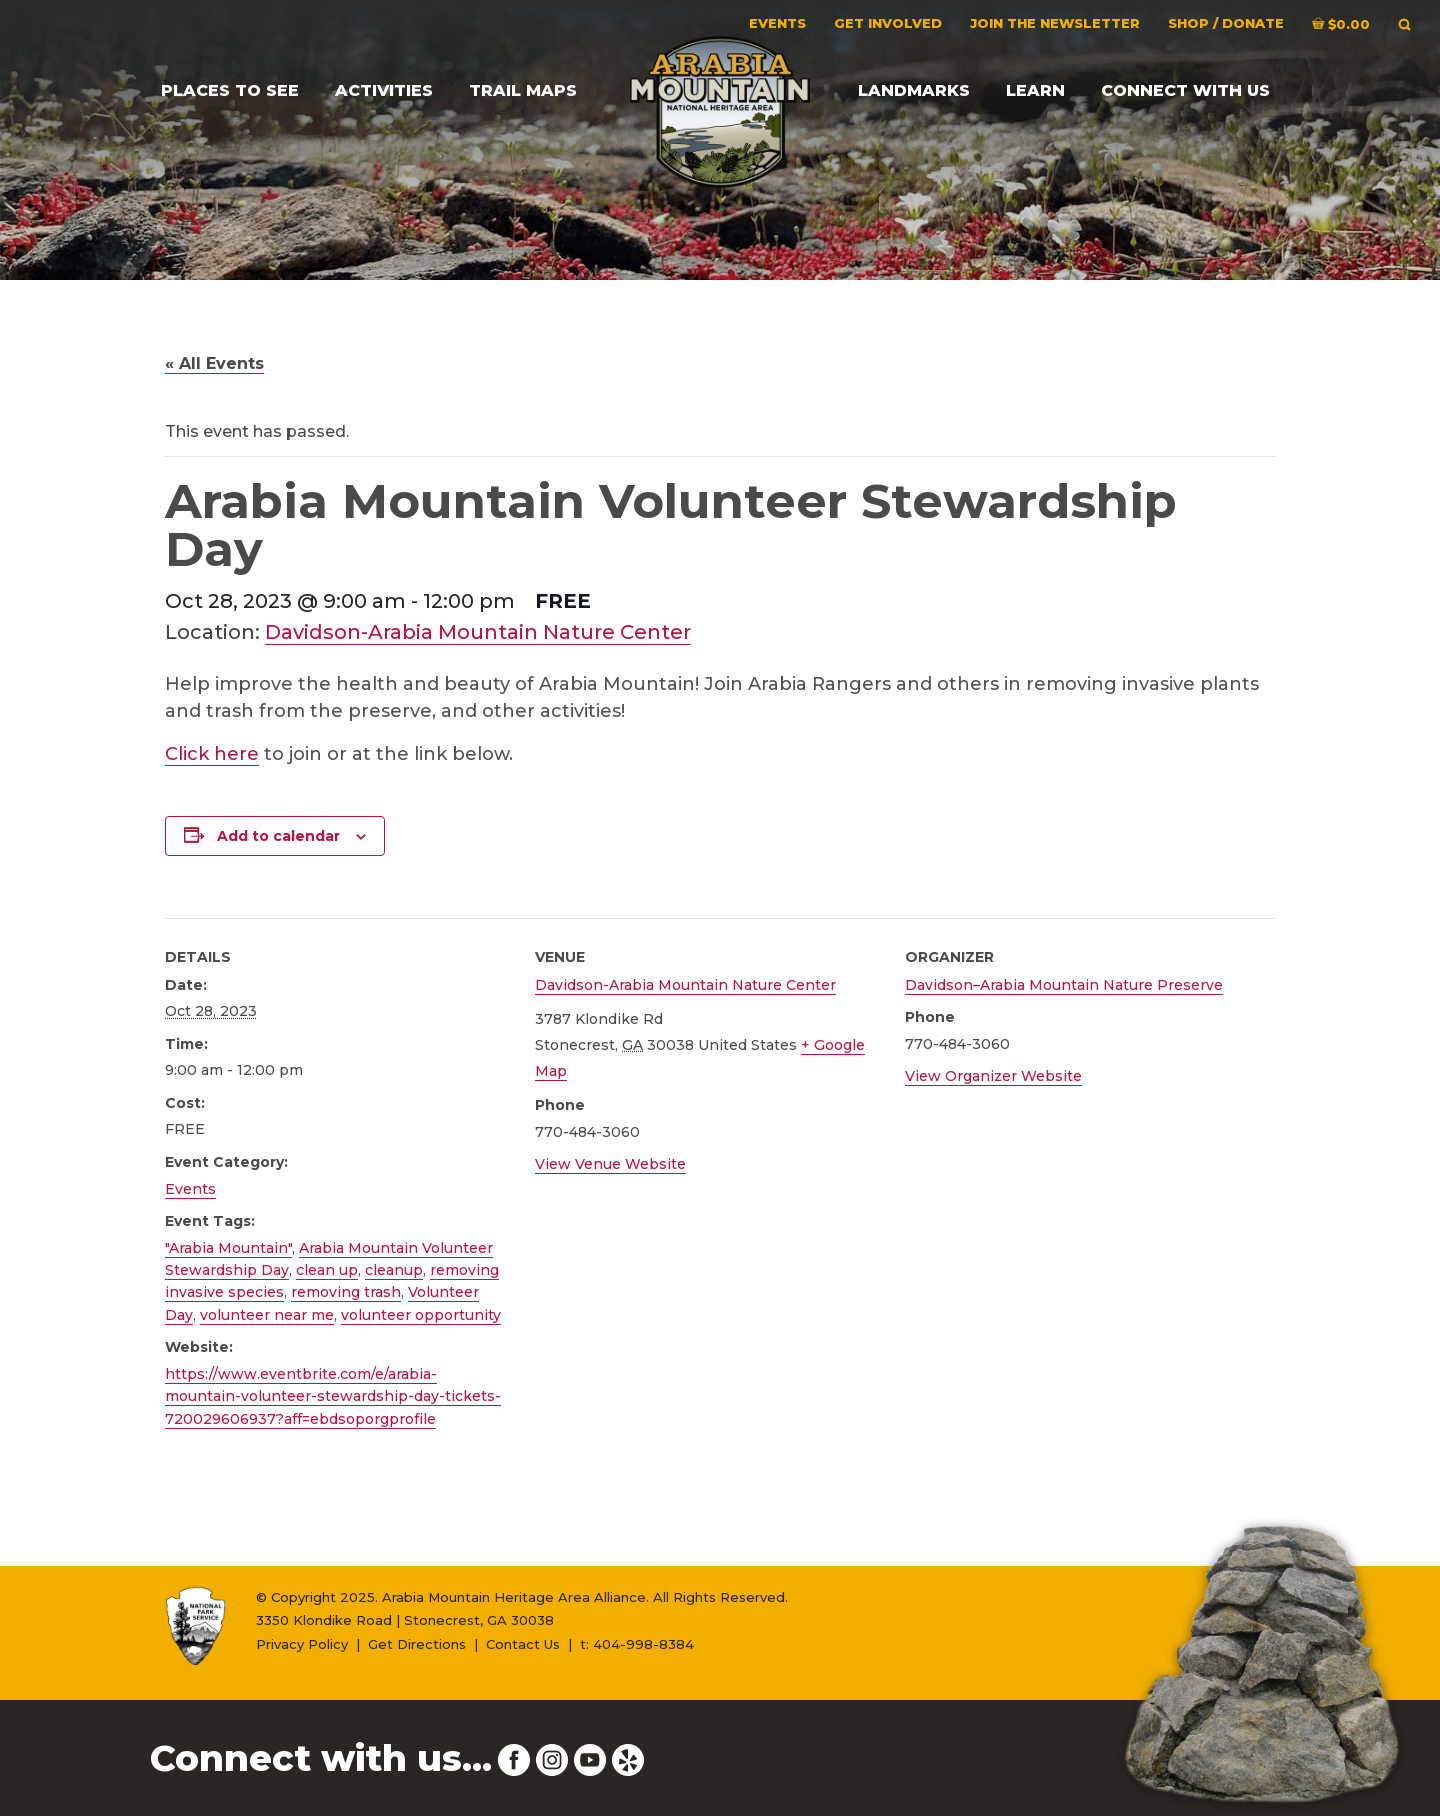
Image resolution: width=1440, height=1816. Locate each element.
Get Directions (417, 1644)
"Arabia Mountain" (228, 1248)
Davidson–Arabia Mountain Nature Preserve (1064, 985)
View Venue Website (610, 1164)
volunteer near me (267, 1315)
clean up (327, 1270)
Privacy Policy (302, 1644)
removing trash (346, 1292)
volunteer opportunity (421, 1315)
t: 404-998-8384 (637, 1644)
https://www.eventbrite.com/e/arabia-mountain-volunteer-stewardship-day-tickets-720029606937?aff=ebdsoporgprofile (333, 1396)
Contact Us (523, 1644)
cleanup (394, 1270)
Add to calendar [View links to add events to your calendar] (278, 836)
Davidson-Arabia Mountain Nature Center (478, 632)
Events (190, 1189)
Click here (212, 754)
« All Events (214, 363)
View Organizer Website (993, 1076)
